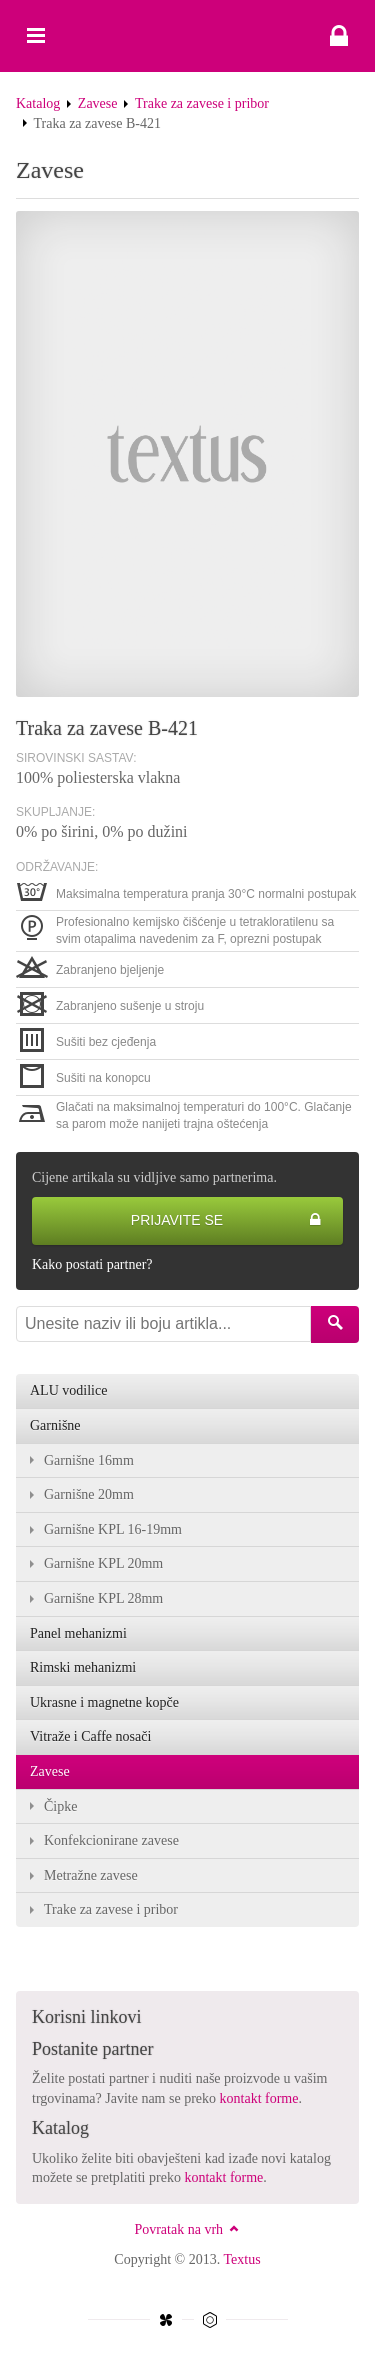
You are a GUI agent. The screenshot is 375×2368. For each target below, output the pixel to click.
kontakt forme (259, 2098)
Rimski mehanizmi (83, 1667)
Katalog (38, 103)
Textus (242, 2259)
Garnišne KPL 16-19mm (113, 1529)
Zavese (98, 103)
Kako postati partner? (92, 1264)
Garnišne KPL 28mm (103, 1598)
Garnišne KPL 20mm (103, 1563)
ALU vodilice (68, 1390)
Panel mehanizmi (78, 1633)
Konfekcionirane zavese (111, 1840)
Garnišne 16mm (89, 1460)
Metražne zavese (91, 1875)
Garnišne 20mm (89, 1494)
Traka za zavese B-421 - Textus (187, 36)
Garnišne (55, 1425)
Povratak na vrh (187, 2229)
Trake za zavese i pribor (202, 103)
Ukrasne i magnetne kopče (104, 1702)
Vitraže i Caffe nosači (90, 1736)
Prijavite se (226, 1221)
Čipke (60, 1806)
